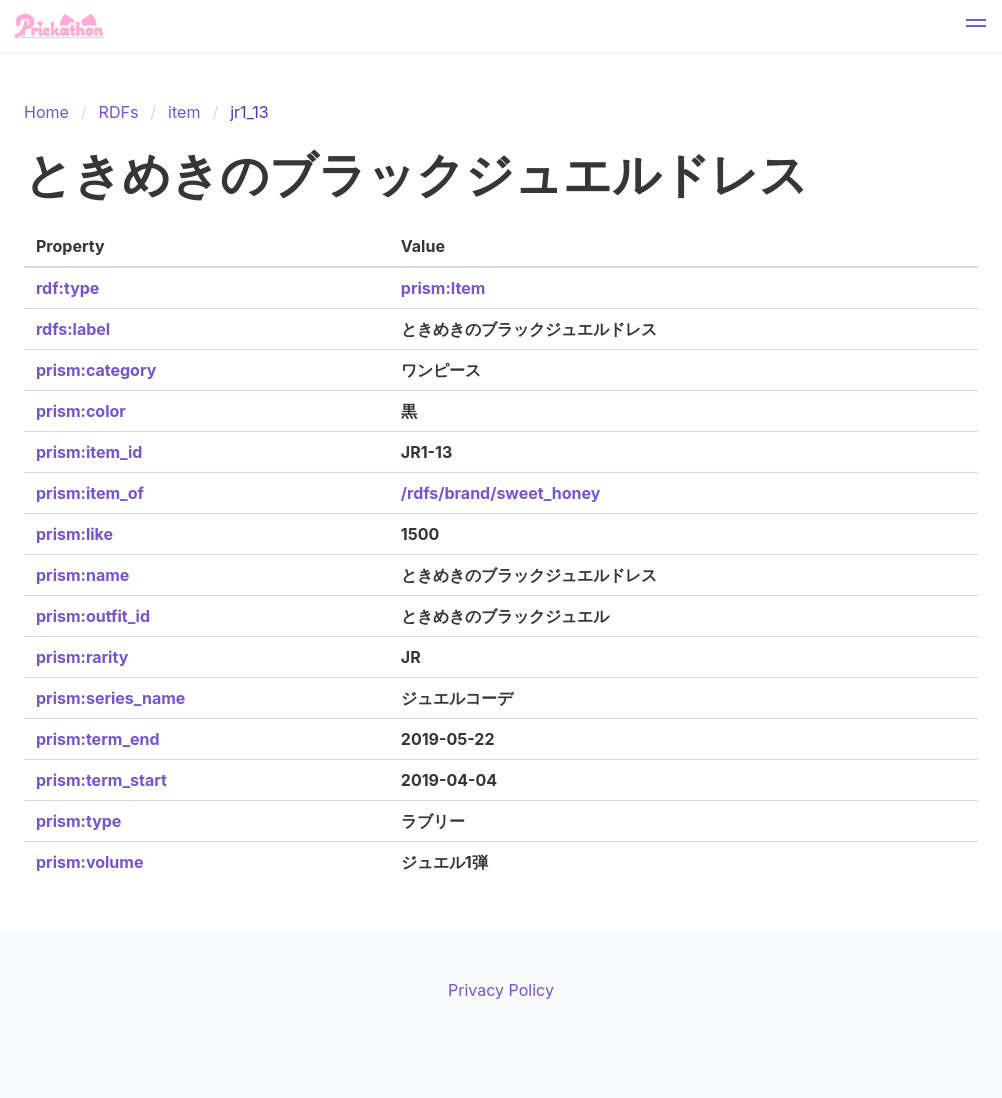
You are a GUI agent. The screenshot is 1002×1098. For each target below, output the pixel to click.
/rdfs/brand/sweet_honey (501, 493)
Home (46, 112)
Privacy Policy (501, 990)
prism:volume (89, 862)
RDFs (119, 112)
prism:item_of (90, 493)
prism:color (81, 411)
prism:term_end (98, 739)
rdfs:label (73, 329)
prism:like (74, 534)
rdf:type (67, 288)
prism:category (96, 370)
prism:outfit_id (93, 616)
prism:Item (443, 288)
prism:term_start (101, 780)
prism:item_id (89, 452)
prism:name (82, 575)
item (184, 112)
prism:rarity (82, 657)
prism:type (78, 821)
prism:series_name (110, 698)
